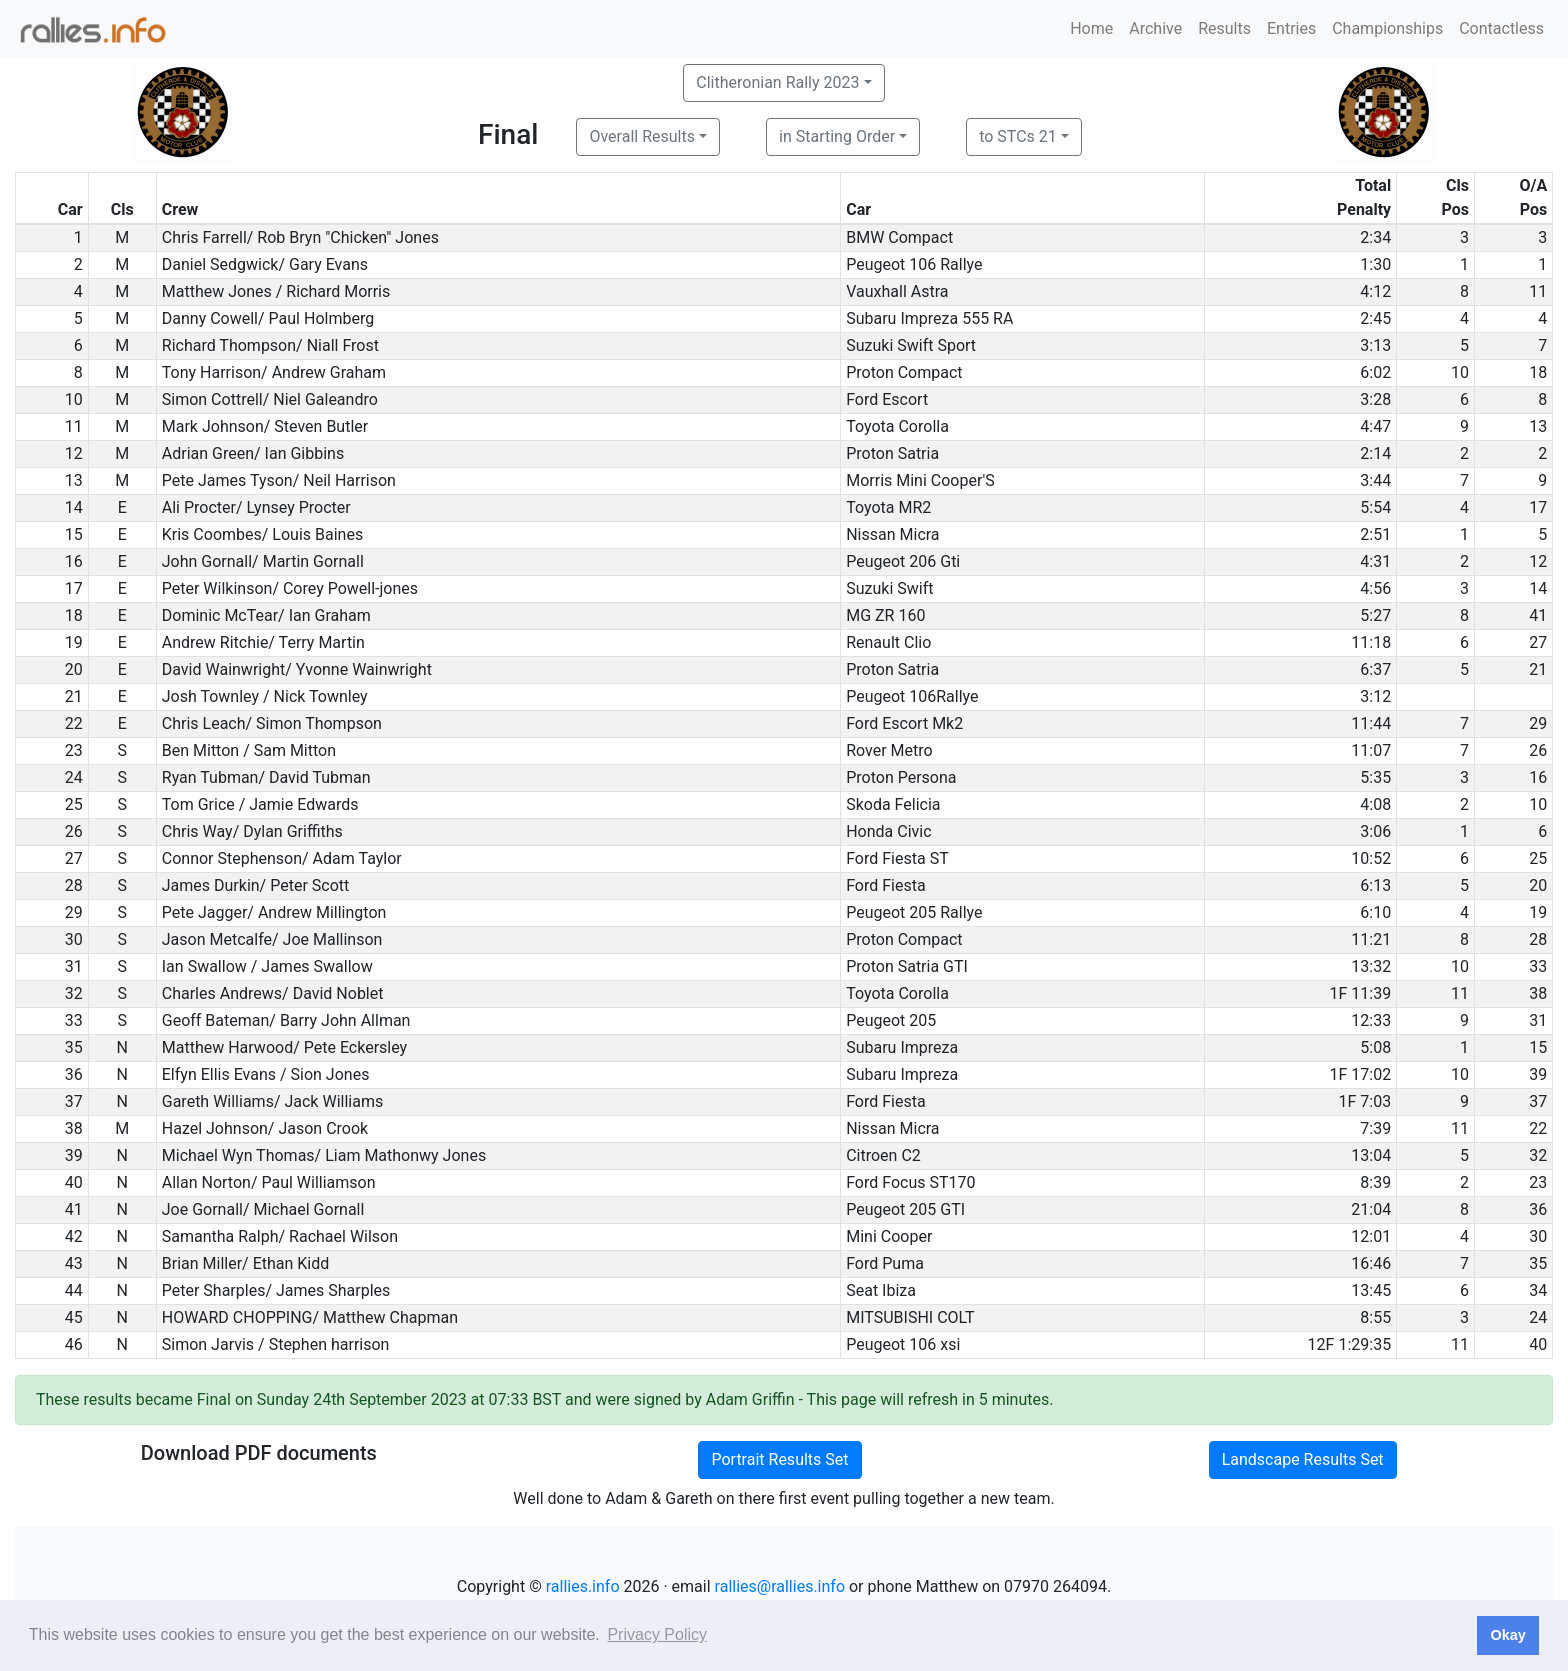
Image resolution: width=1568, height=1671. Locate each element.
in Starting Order (837, 136)
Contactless (1501, 28)
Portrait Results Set (779, 1459)
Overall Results (642, 136)
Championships (1387, 28)
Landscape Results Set (1303, 1459)
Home (1091, 28)
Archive (1155, 28)
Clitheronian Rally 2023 (777, 82)
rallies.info (583, 1586)
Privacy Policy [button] (657, 1634)
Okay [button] (1507, 1635)
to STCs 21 (1018, 136)
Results (1224, 28)
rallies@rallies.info (780, 1586)
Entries (1291, 28)
